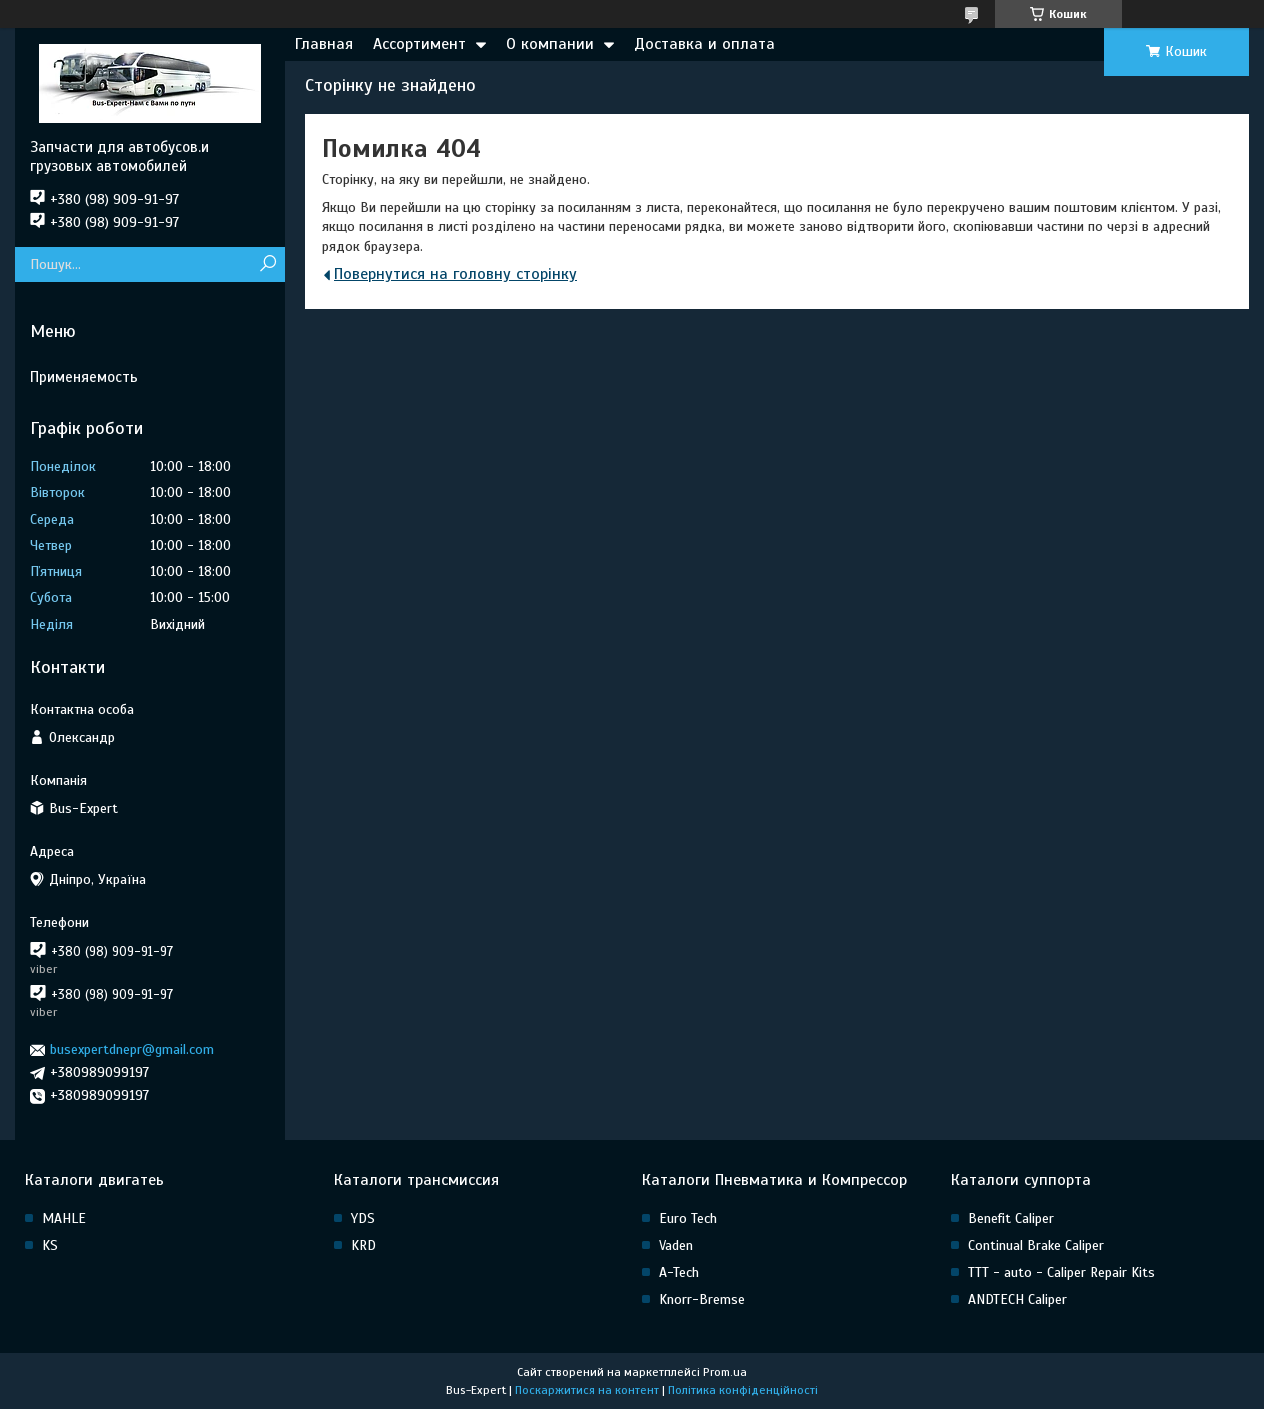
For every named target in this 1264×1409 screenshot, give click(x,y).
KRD (363, 1245)
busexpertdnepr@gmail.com (132, 1049)
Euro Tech (688, 1218)
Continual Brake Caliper (1036, 1245)
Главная (324, 44)
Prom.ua (725, 1372)
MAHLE (64, 1218)
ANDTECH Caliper (1017, 1299)
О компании (550, 44)
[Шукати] (267, 264)
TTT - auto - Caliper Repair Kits (1061, 1272)
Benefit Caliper (1011, 1218)
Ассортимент (419, 44)
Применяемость (84, 377)
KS (50, 1245)
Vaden (676, 1245)
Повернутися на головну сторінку (455, 274)
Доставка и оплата (704, 44)
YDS (363, 1218)
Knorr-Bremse (702, 1299)
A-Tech (679, 1272)
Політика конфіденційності (743, 1390)
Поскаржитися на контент (587, 1390)
